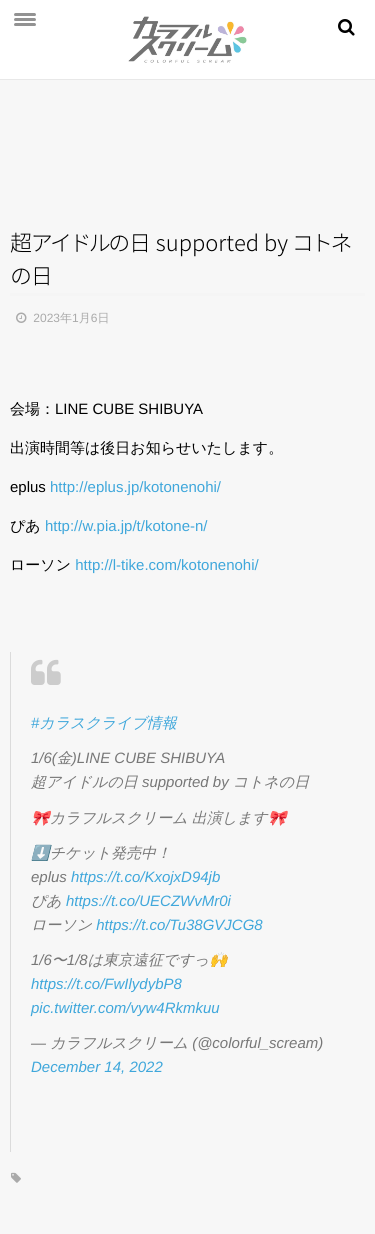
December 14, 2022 (97, 1067)
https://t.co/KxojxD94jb (145, 877)
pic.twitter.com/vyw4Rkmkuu (125, 1008)
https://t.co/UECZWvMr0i (148, 901)
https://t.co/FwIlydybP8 (106, 984)
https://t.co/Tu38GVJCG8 (179, 925)
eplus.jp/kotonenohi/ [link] (135, 487)
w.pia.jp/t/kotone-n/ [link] (126, 526)
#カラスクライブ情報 (104, 723)
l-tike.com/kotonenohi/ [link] (166, 565)
